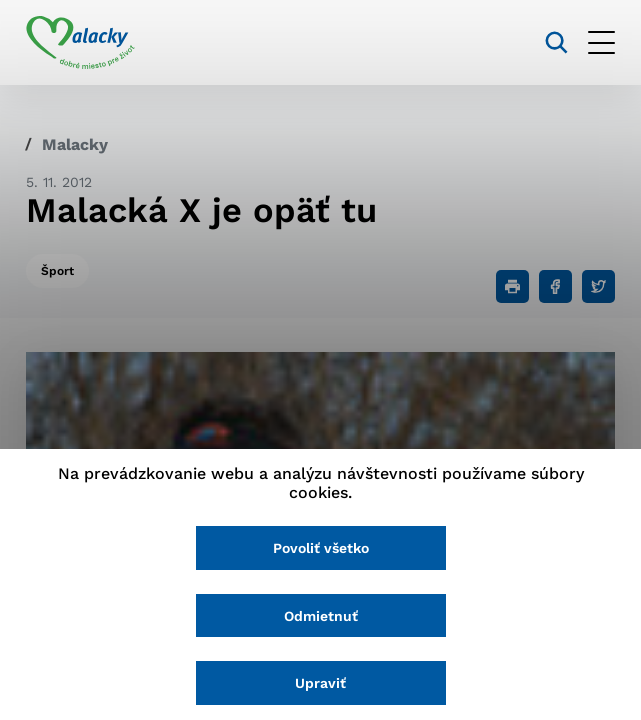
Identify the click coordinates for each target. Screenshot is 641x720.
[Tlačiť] (512, 286)
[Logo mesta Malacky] (80, 43)
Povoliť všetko (321, 548)
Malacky (75, 144)
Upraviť (320, 683)
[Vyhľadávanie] (556, 42)
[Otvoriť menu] (601, 42)
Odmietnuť (321, 616)
